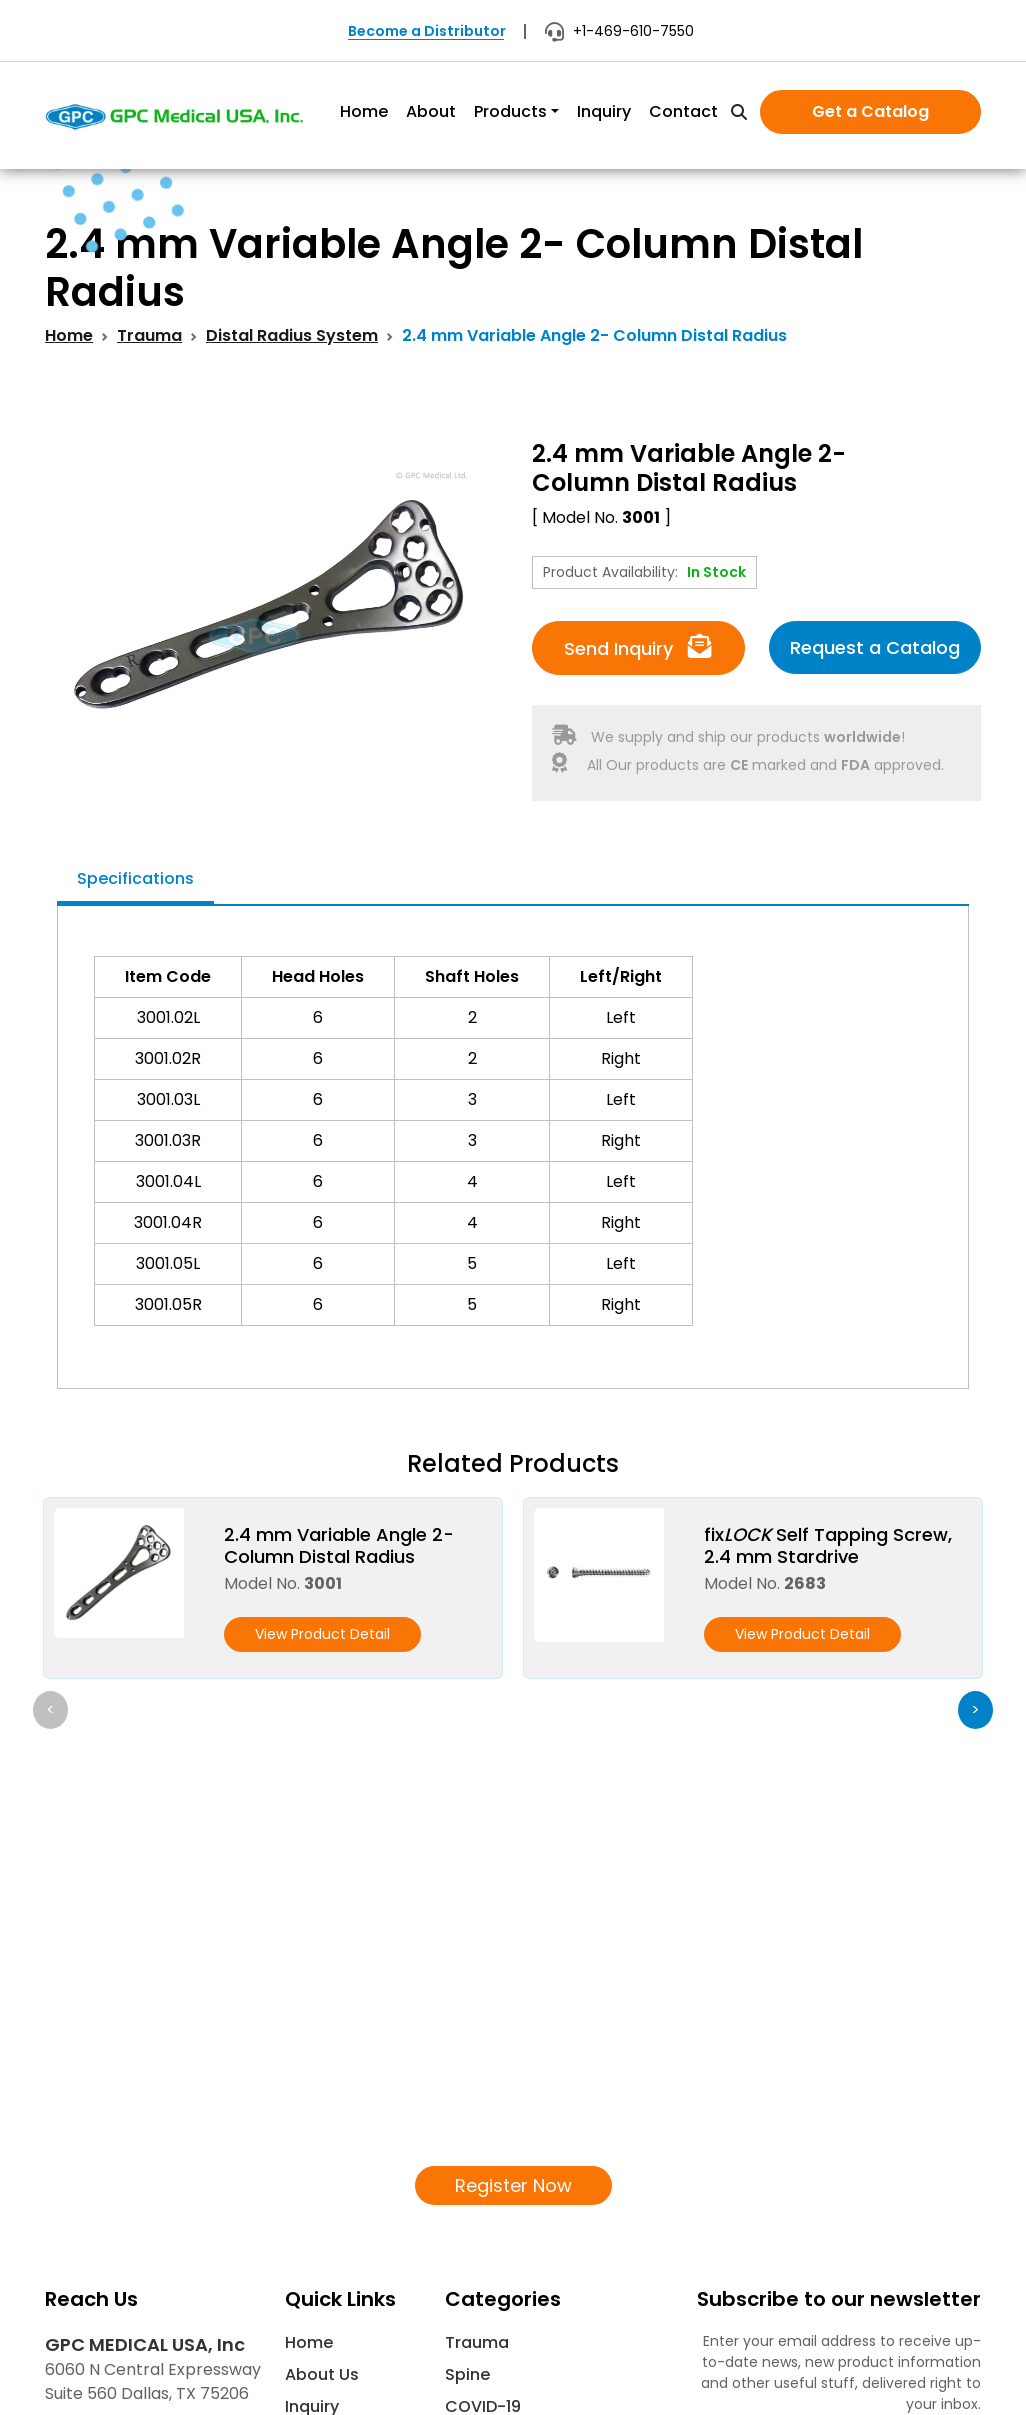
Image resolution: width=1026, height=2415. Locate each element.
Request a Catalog (875, 647)
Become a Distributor (427, 31)
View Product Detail (322, 1634)
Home (364, 111)
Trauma (149, 335)
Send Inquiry (638, 647)
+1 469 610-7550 (127, 2231)
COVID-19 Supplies (483, 2216)
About (431, 111)
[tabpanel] (512, 1141)
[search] (739, 113)
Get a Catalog (870, 111)
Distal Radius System (292, 335)
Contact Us (331, 2268)
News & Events (343, 2236)
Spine (467, 2172)
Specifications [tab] (135, 878)
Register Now (513, 1982)
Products (510, 111)
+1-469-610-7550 (619, 31)
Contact (683, 111)
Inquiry (604, 111)
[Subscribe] (958, 2251)
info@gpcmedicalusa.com (153, 2271)
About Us (322, 2172)
